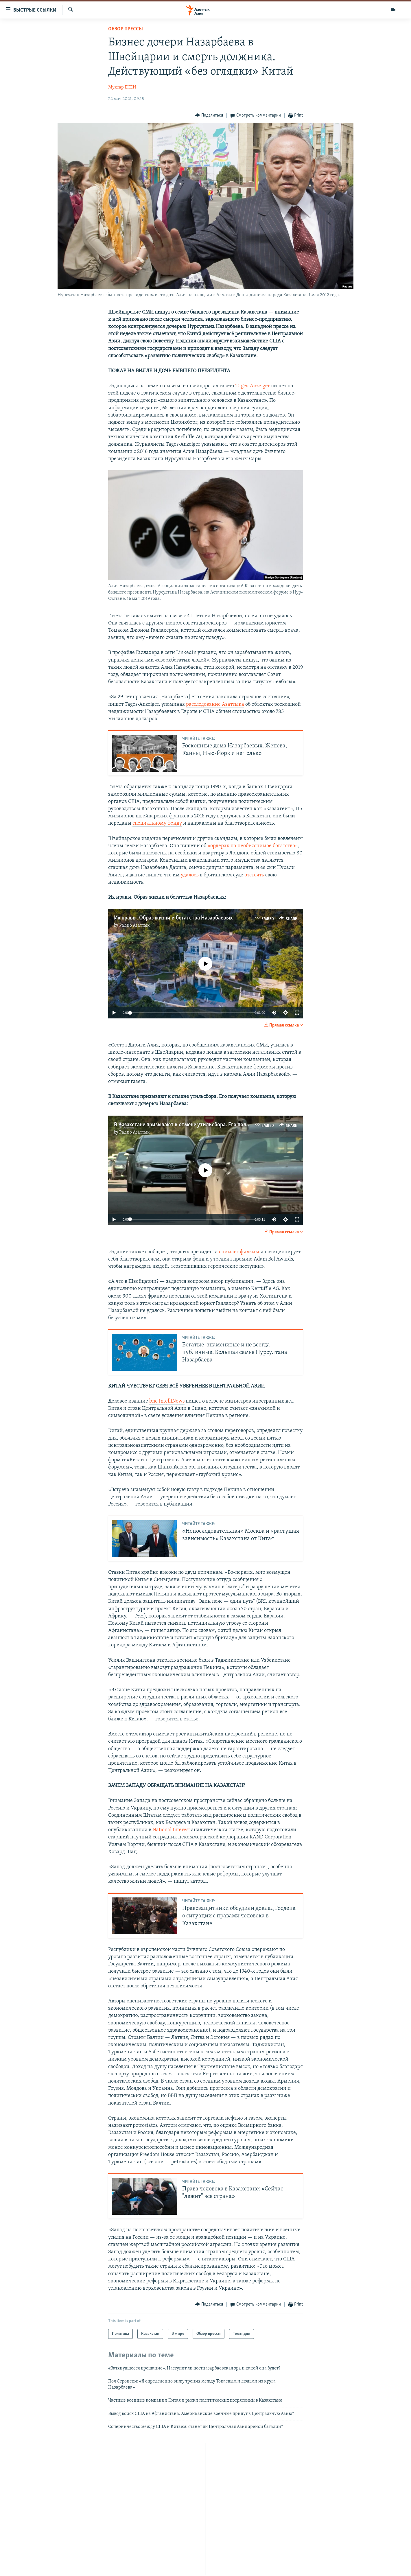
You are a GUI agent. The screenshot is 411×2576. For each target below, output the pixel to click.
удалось (190, 875)
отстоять (254, 875)
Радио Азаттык (134, 925)
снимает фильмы (239, 1252)
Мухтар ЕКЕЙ (122, 87)
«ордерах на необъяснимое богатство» (252, 846)
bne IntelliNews (167, 1401)
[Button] (209, 115)
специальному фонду (157, 823)
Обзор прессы (125, 29)
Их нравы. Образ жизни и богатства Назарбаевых (173, 918)
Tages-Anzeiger (252, 386)
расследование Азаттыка (215, 704)
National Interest (171, 1830)
